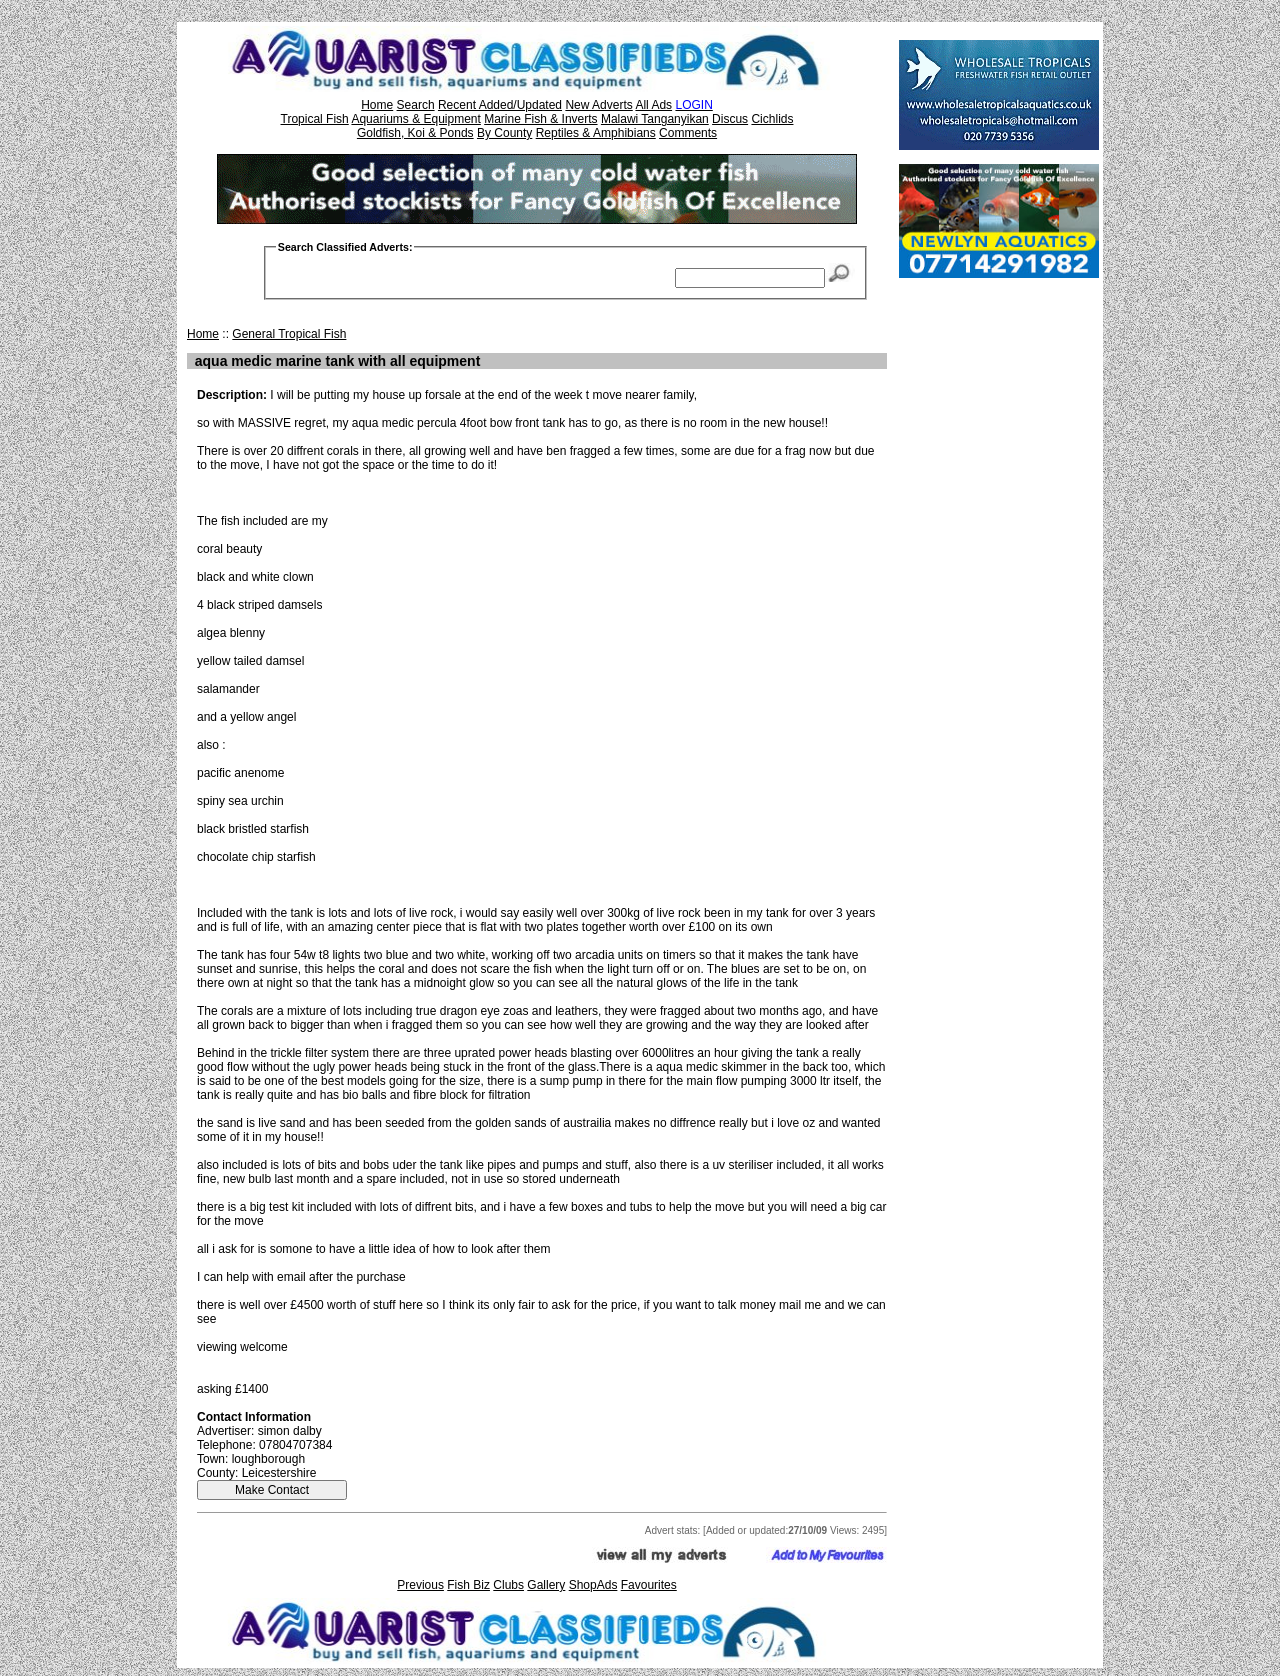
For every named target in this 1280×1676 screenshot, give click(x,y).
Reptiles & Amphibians (596, 133)
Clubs (508, 1585)
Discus (730, 119)
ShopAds (593, 1585)
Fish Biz (468, 1585)
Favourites (649, 1585)
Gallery (546, 1585)
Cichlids (772, 119)
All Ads (653, 105)
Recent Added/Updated (500, 105)
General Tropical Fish (289, 334)
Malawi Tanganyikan (655, 119)
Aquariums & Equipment (415, 119)
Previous (420, 1585)
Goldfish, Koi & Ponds (415, 133)
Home (377, 105)
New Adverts (598, 105)
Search (416, 105)
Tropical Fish (315, 119)
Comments (688, 133)
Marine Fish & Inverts (540, 119)
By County (504, 133)
